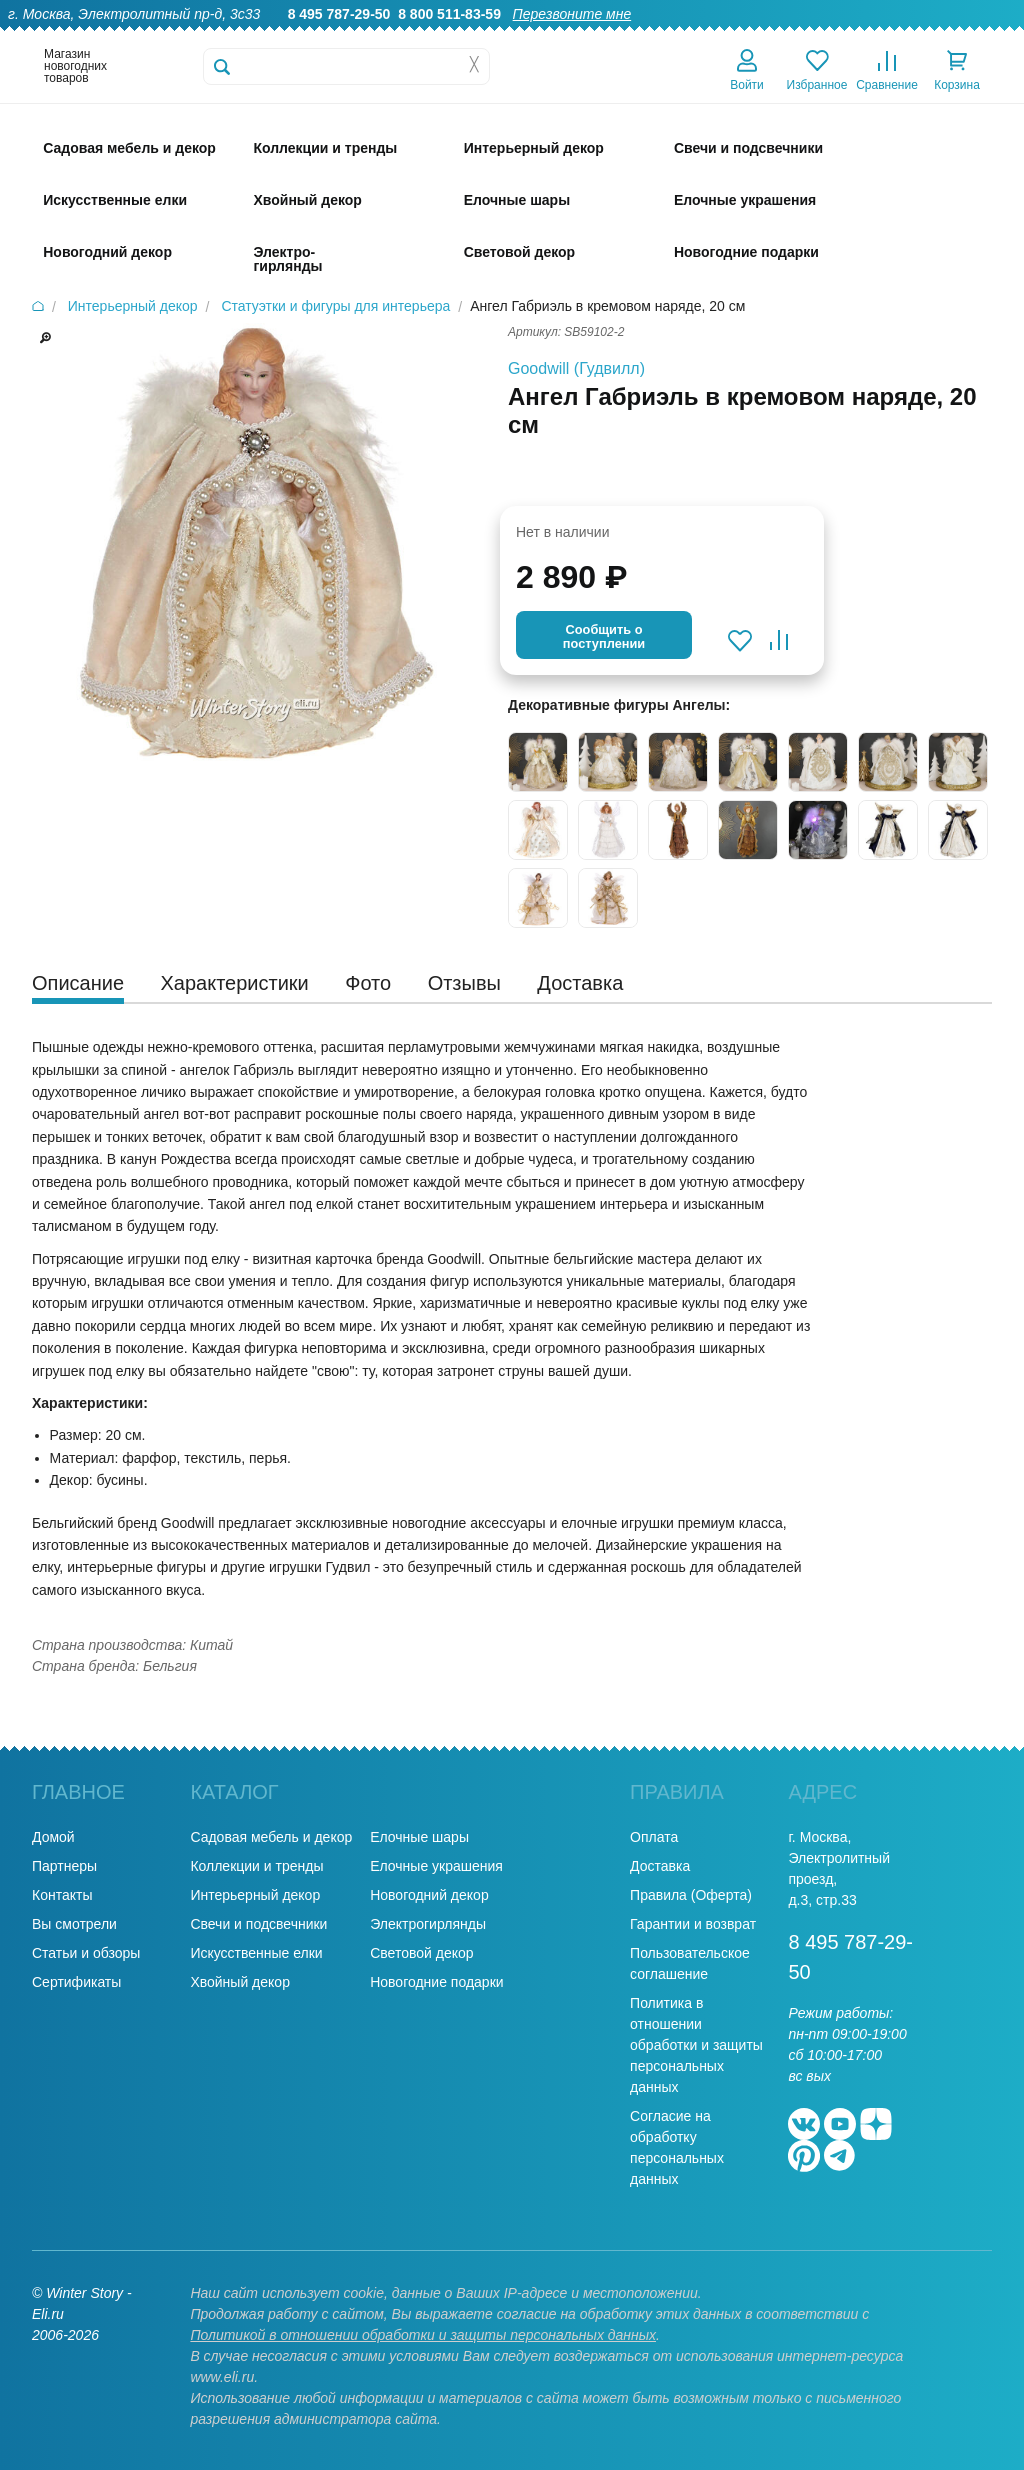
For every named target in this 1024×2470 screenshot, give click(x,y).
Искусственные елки (256, 1953)
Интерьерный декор (255, 1895)
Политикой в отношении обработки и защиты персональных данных (423, 2335)
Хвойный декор (240, 1982)
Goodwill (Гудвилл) (576, 368)
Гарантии (582, 36)
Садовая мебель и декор (271, 1837)
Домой (53, 1837)
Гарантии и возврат (693, 1924)
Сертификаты (76, 1982)
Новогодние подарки (436, 1982)
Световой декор (421, 1953)
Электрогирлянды (428, 1924)
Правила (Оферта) (691, 1895)
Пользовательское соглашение (690, 1963)
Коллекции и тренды (256, 1866)
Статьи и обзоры (86, 1953)
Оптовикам (669, 36)
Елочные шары (419, 1837)
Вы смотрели (74, 1924)
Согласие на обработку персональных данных (677, 2147)
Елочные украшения (436, 1866)
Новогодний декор (429, 1895)
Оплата (830, 36)
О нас (512, 36)
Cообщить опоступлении (604, 636)
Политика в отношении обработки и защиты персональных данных (696, 2045)
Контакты (982, 36)
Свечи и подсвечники (258, 1924)
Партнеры (64, 1866)
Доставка (755, 36)
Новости (903, 36)
